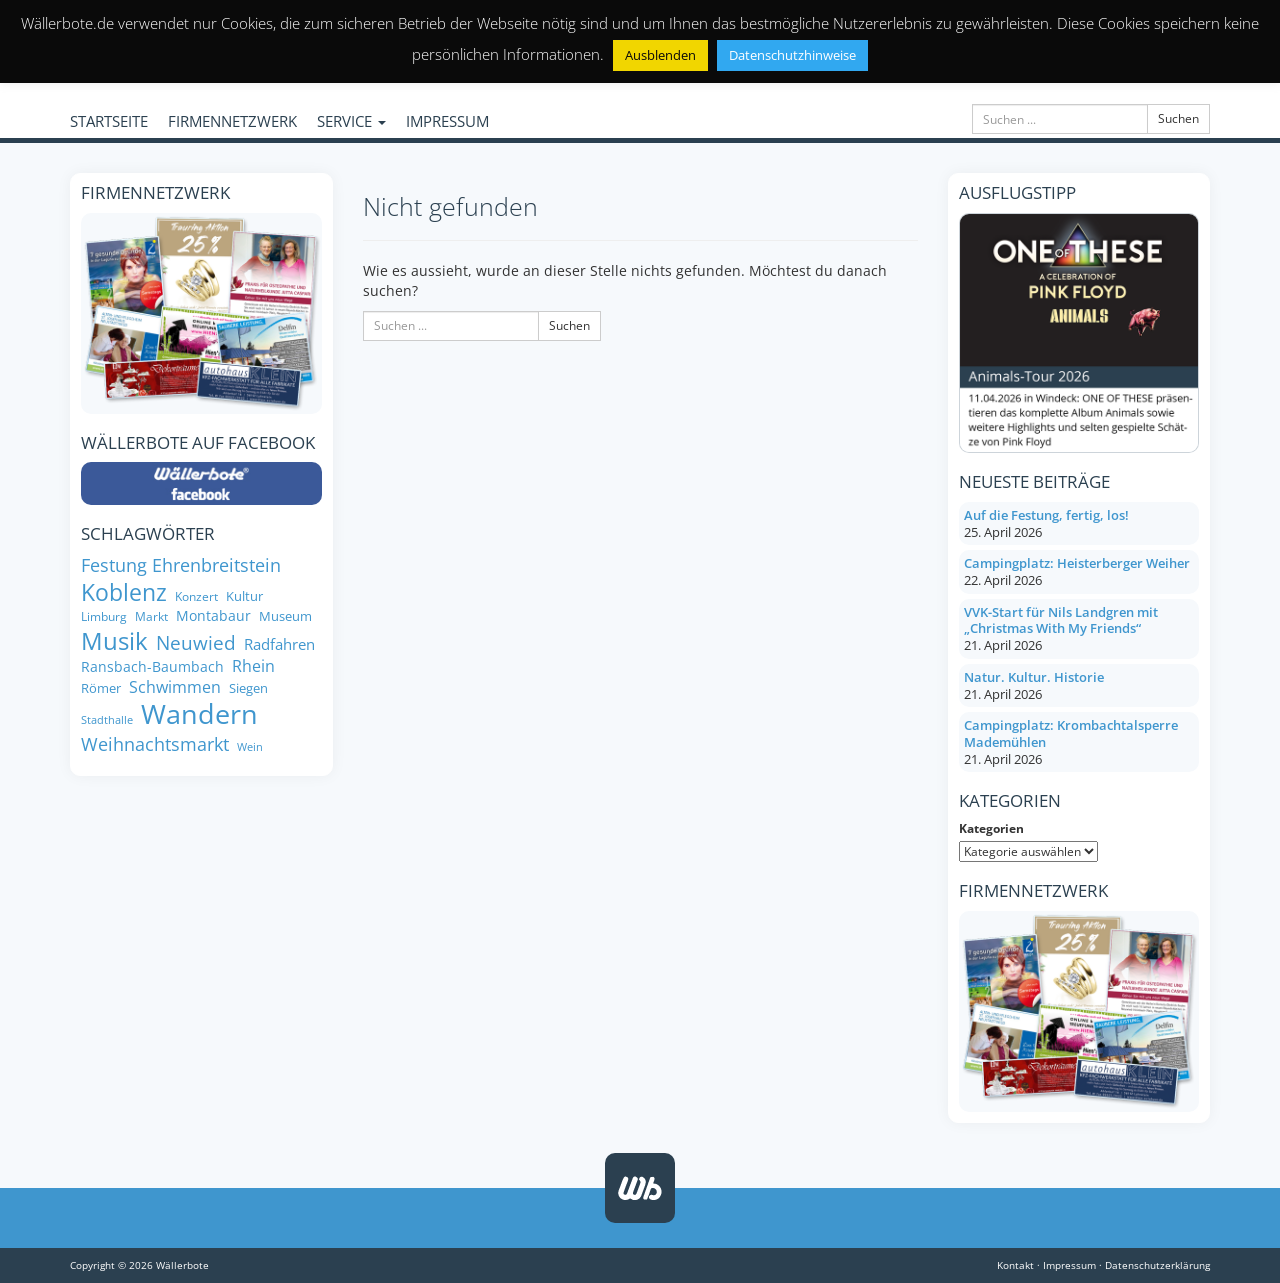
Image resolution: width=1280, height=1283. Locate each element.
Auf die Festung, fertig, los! (1046, 515)
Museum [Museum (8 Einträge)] (285, 616)
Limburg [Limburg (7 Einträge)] (104, 616)
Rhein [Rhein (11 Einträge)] (253, 666)
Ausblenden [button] (660, 55)
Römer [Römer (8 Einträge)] (101, 688)
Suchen (1178, 118)
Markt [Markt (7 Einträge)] (151, 616)
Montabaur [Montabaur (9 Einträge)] (213, 616)
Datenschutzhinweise (792, 55)
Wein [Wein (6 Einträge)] (250, 747)
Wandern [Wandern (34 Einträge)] (199, 714)
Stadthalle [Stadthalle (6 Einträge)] (107, 720)
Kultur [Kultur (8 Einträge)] (244, 596)
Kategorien (991, 828)
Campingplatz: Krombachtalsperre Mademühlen (1071, 733)
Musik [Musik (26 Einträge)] (114, 640)
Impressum (1069, 1265)
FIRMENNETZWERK (232, 121)
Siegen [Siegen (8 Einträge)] (248, 688)
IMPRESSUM (447, 121)
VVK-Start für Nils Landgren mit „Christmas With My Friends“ (1061, 620)
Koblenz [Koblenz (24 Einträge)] (124, 592)
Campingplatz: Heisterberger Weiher (1077, 563)
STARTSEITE (109, 121)
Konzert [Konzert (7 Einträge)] (196, 596)
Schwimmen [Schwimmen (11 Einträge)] (175, 687)
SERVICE (351, 121)
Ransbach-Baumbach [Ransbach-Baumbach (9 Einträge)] (152, 667)
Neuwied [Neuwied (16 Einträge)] (196, 642)
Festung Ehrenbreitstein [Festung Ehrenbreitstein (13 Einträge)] (181, 565)
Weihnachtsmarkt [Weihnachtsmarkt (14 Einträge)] (155, 744)
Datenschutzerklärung (1157, 1265)
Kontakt (1015, 1265)
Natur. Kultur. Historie (1034, 677)
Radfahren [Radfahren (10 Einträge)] (279, 644)
